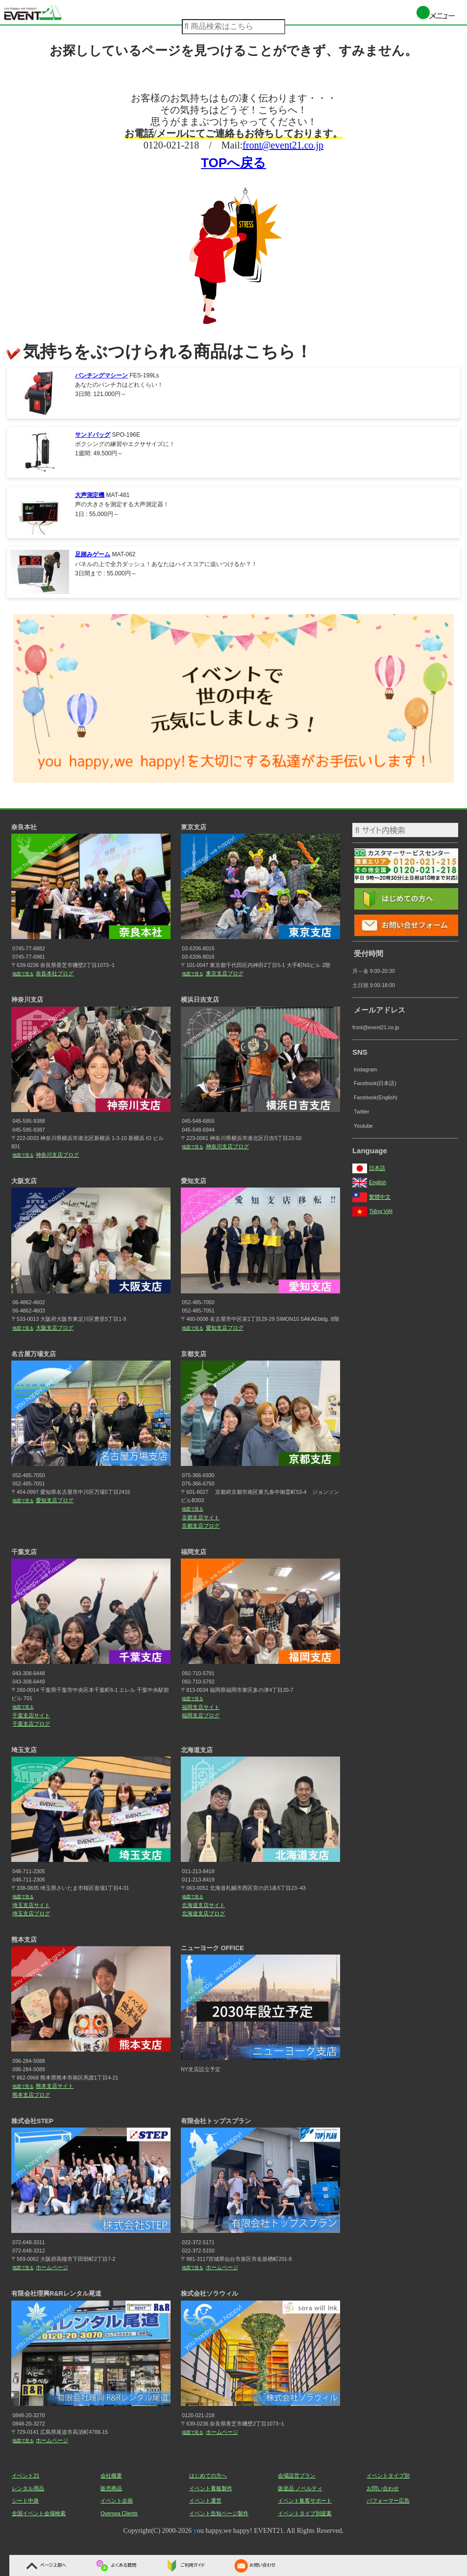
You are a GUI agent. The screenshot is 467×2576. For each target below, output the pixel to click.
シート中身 (25, 2500)
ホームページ (52, 2267)
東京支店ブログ (225, 973)
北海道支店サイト (203, 1905)
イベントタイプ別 (388, 2475)
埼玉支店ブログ (31, 1913)
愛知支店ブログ (225, 1328)
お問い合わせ (253, 2565)
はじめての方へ (208, 2475)
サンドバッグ (92, 434)
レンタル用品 (28, 2488)
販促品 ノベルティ (300, 2488)
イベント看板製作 (210, 2488)
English (369, 1182)
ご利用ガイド (184, 2565)
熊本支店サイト (55, 2086)
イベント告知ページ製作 (218, 2513)
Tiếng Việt (372, 1211)
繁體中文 (371, 1197)
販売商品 (111, 2488)
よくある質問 (115, 2565)
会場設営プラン (297, 2475)
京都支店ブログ (201, 1526)
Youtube (363, 1126)
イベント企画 (116, 2500)
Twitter (361, 1112)
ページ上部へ (44, 2565)
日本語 (368, 1168)
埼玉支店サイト (31, 1905)
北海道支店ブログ (203, 1913)
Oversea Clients (119, 2513)
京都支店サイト (201, 1517)
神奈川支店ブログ (57, 1155)
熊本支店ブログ (31, 2095)
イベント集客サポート (305, 2500)
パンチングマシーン (101, 375)
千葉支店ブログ (31, 1724)
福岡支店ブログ (201, 1715)
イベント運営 (205, 2500)
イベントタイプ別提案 (305, 2513)
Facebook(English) (375, 1097)
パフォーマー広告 (388, 2500)
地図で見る (22, 973)
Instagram (365, 1069)
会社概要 (111, 2475)
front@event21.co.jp (283, 145)
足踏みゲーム (92, 554)
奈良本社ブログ (55, 973)
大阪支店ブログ (55, 1328)
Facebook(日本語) (375, 1083)
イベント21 (25, 2475)
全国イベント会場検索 (39, 2513)
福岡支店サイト (201, 1707)
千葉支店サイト (31, 1715)
